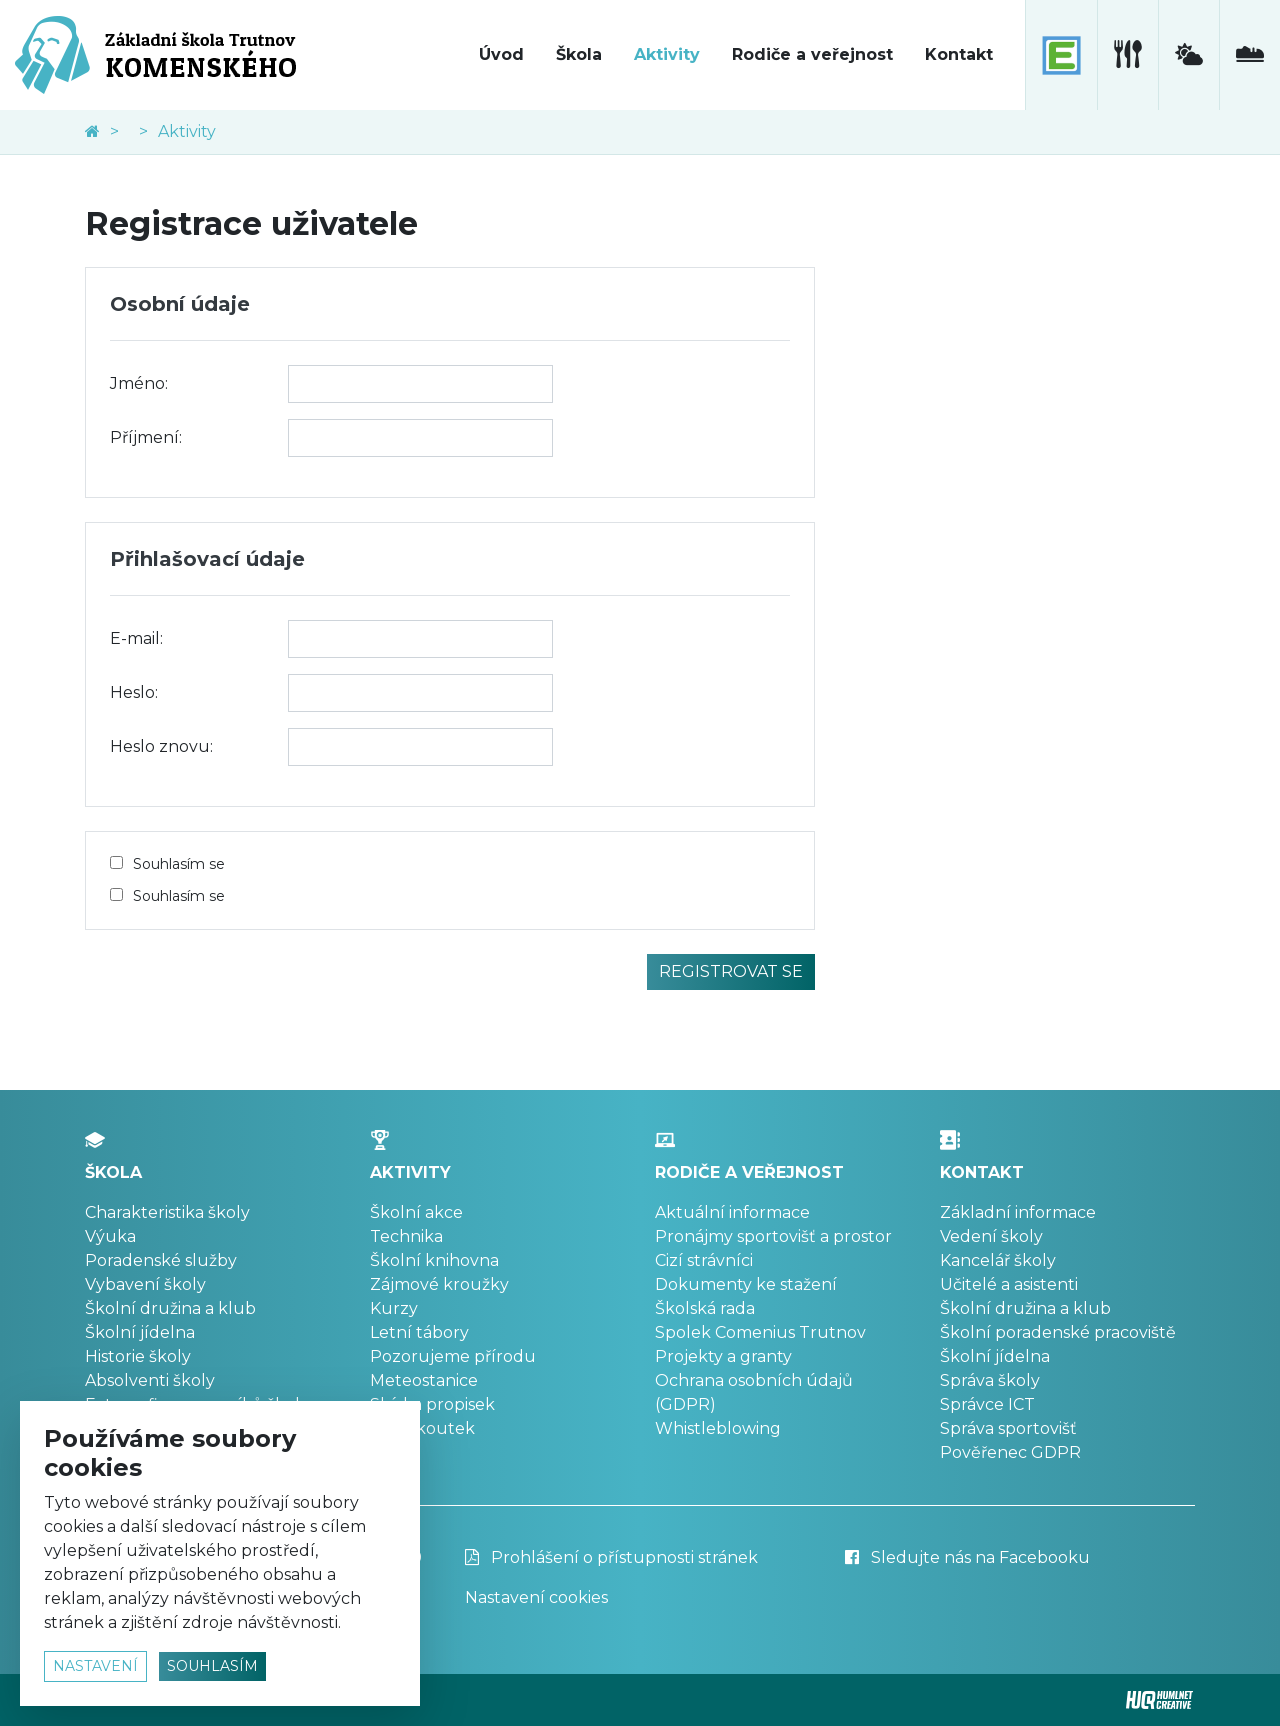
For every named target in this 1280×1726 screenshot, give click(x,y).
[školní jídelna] (1127, 55)
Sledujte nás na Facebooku (967, 1557)
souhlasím (212, 1666)
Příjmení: (146, 437)
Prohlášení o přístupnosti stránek (611, 1557)
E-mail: (136, 638)
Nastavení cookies (536, 1597)
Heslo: (134, 692)
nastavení (95, 1666)
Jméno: (139, 383)
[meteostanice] (1188, 55)
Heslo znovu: (161, 746)
